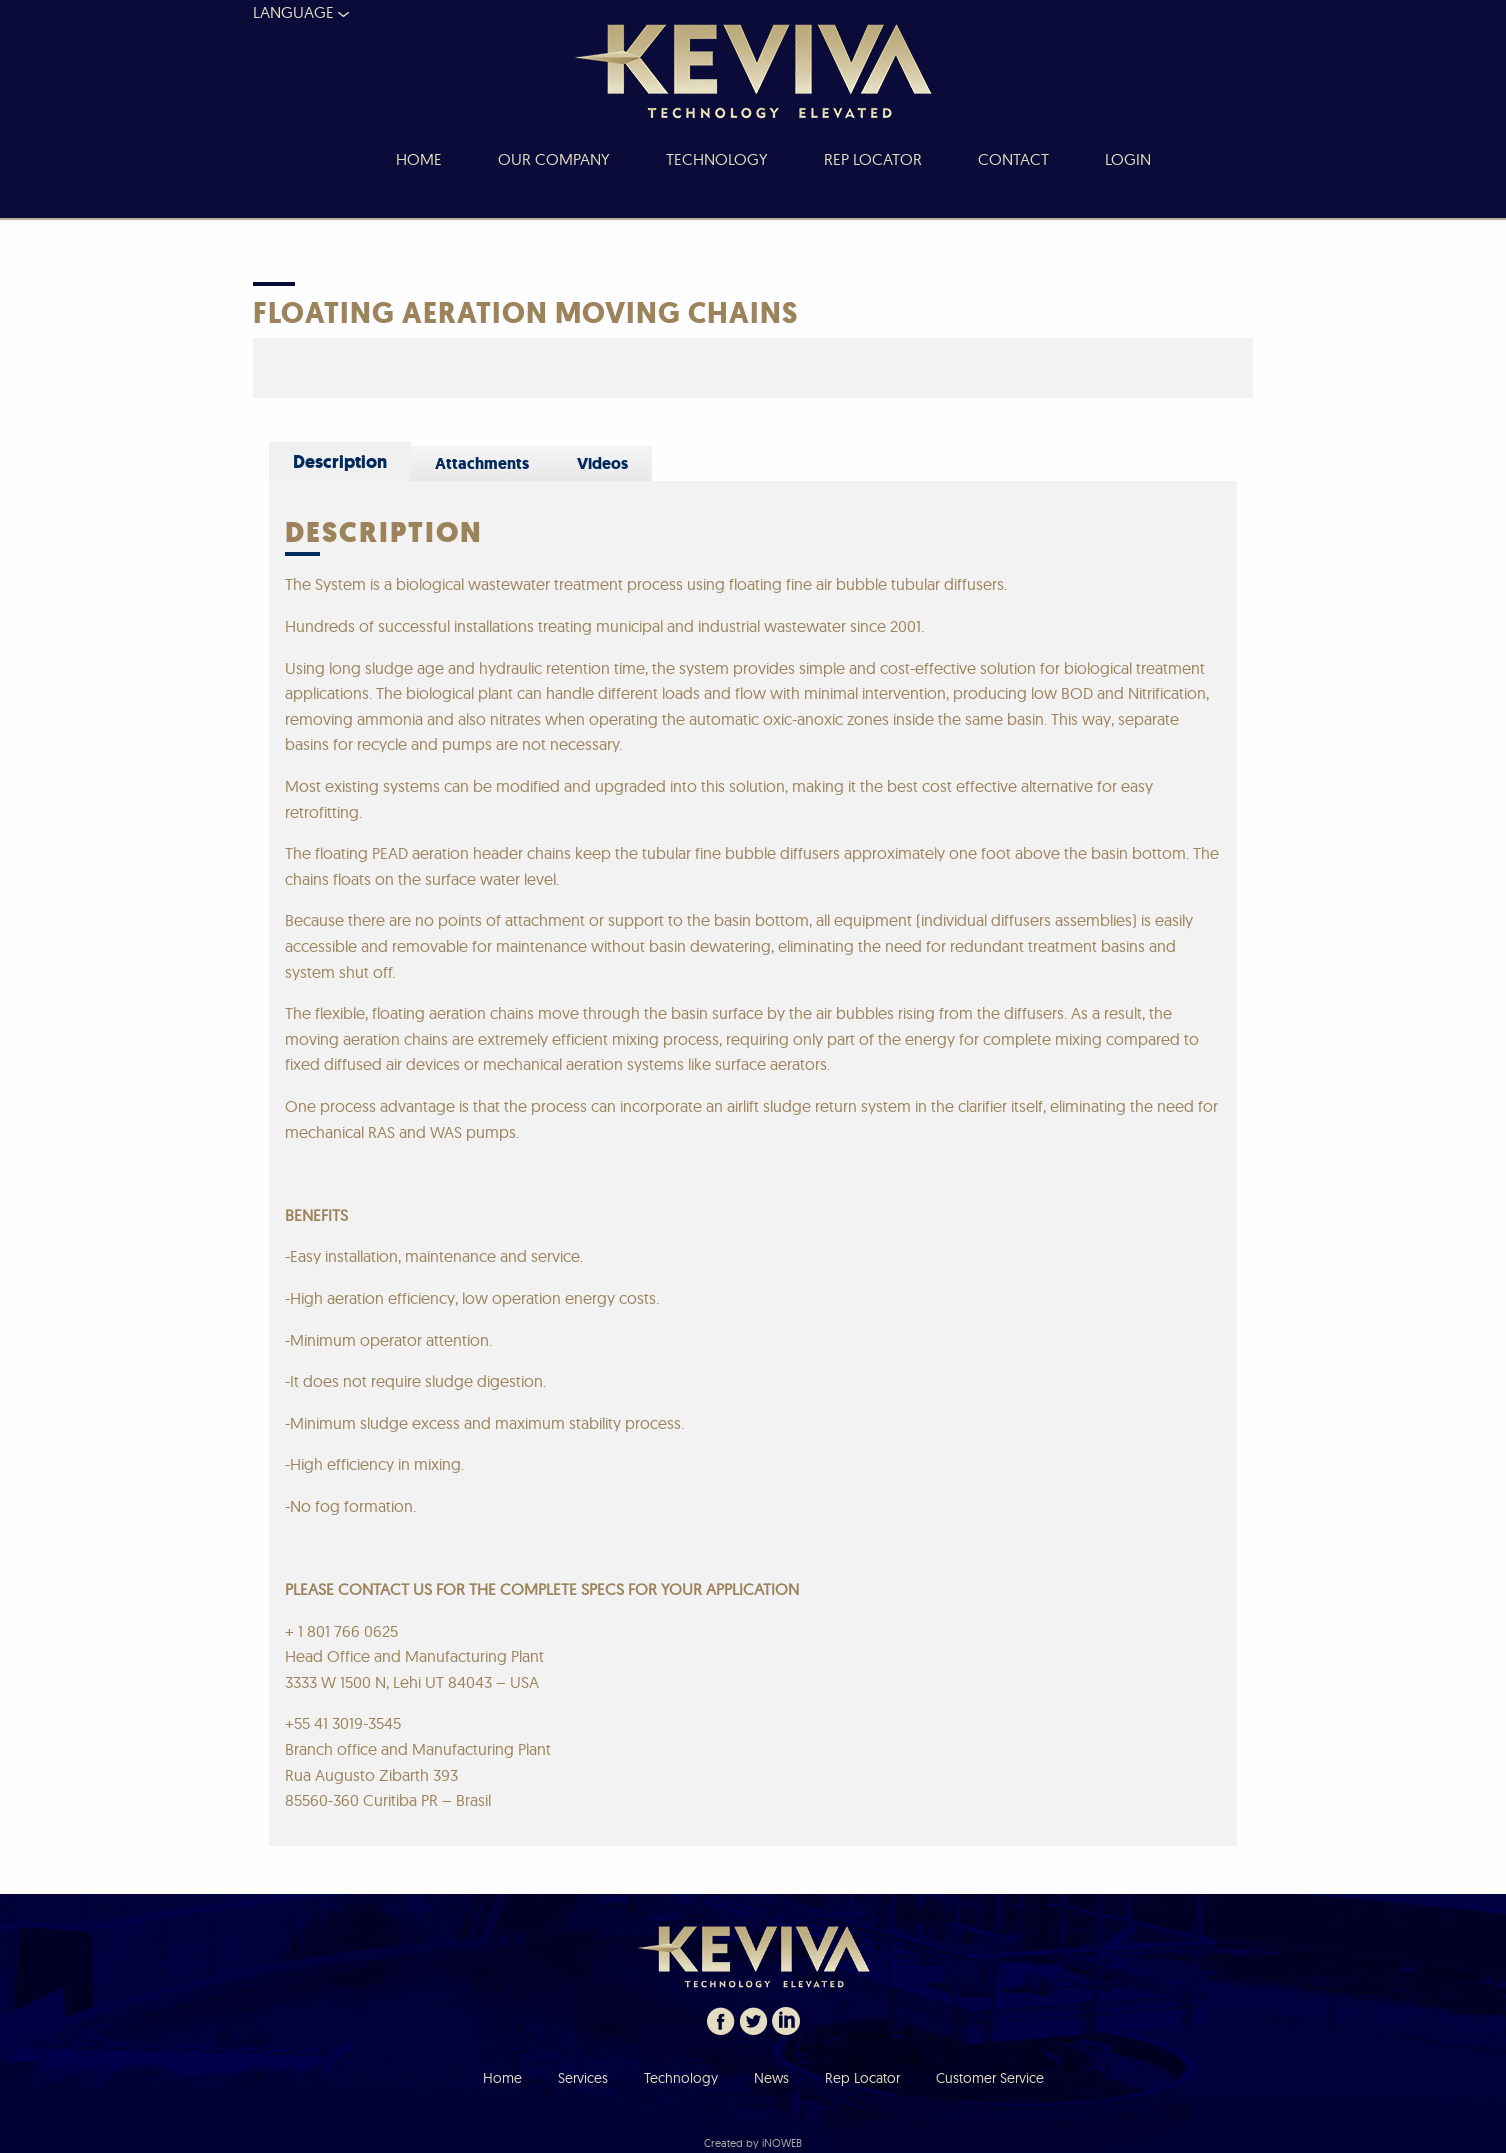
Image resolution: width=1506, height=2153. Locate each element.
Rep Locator (862, 2078)
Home (502, 2078)
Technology (681, 2078)
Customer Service (990, 2078)
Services (583, 2078)
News (771, 2078)
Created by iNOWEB (753, 2143)
